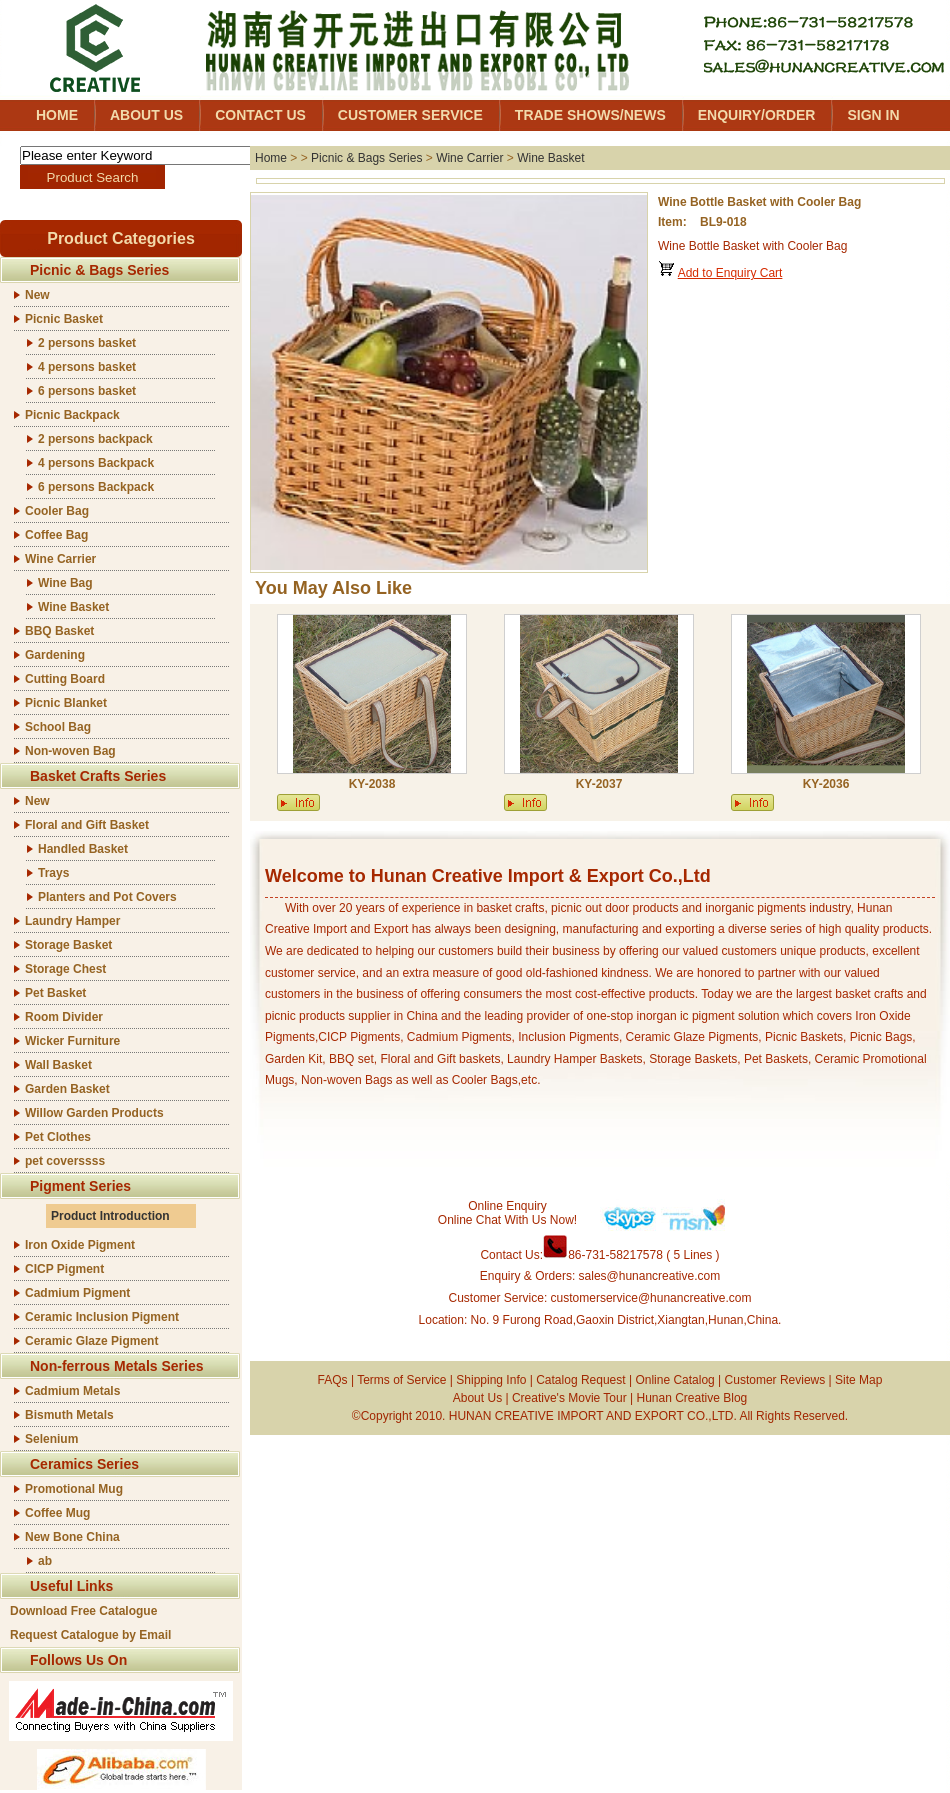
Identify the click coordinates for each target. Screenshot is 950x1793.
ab (45, 1561)
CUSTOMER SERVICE (410, 115)
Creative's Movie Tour (569, 1398)
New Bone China (72, 1537)
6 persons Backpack (96, 487)
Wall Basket (58, 1065)
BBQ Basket (59, 631)
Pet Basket (55, 993)
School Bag (58, 727)
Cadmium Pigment (77, 1293)
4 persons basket (87, 367)
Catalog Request (580, 1380)
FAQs (333, 1380)
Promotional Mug (74, 1489)
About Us (477, 1398)
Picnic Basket (64, 319)
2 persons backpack (95, 439)
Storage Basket (68, 945)
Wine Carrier (60, 559)
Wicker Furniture (72, 1041)
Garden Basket (67, 1089)
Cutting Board (65, 679)
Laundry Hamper (72, 921)
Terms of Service (401, 1380)
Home (271, 158)
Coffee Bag (56, 535)
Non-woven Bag (70, 751)
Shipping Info (491, 1380)
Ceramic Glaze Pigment (91, 1341)
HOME (57, 115)
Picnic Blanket (66, 703)
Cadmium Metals (72, 1391)
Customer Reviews (775, 1380)
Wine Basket (73, 607)
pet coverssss (65, 1161)
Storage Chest (65, 969)
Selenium (51, 1439)
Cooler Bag (57, 511)
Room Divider (64, 1017)
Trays (53, 873)
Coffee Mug (57, 1513)
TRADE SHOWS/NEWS (590, 115)
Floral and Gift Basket (87, 825)
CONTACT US (260, 115)
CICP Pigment (64, 1269)
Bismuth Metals (69, 1415)
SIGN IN (873, 115)
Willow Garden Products (94, 1113)
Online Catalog (674, 1380)
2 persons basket (87, 343)
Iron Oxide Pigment (80, 1245)
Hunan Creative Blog (692, 1398)
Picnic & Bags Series (366, 158)
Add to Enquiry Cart (730, 273)
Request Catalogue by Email (90, 1635)
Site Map (858, 1380)
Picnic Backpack (72, 415)
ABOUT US (146, 115)
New (37, 295)
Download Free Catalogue (83, 1611)
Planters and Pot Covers (107, 897)
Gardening (55, 655)
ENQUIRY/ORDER (757, 115)
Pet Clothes (58, 1137)
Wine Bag (65, 583)
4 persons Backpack (96, 463)
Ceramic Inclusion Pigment (102, 1317)
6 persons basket (87, 391)
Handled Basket (83, 849)
